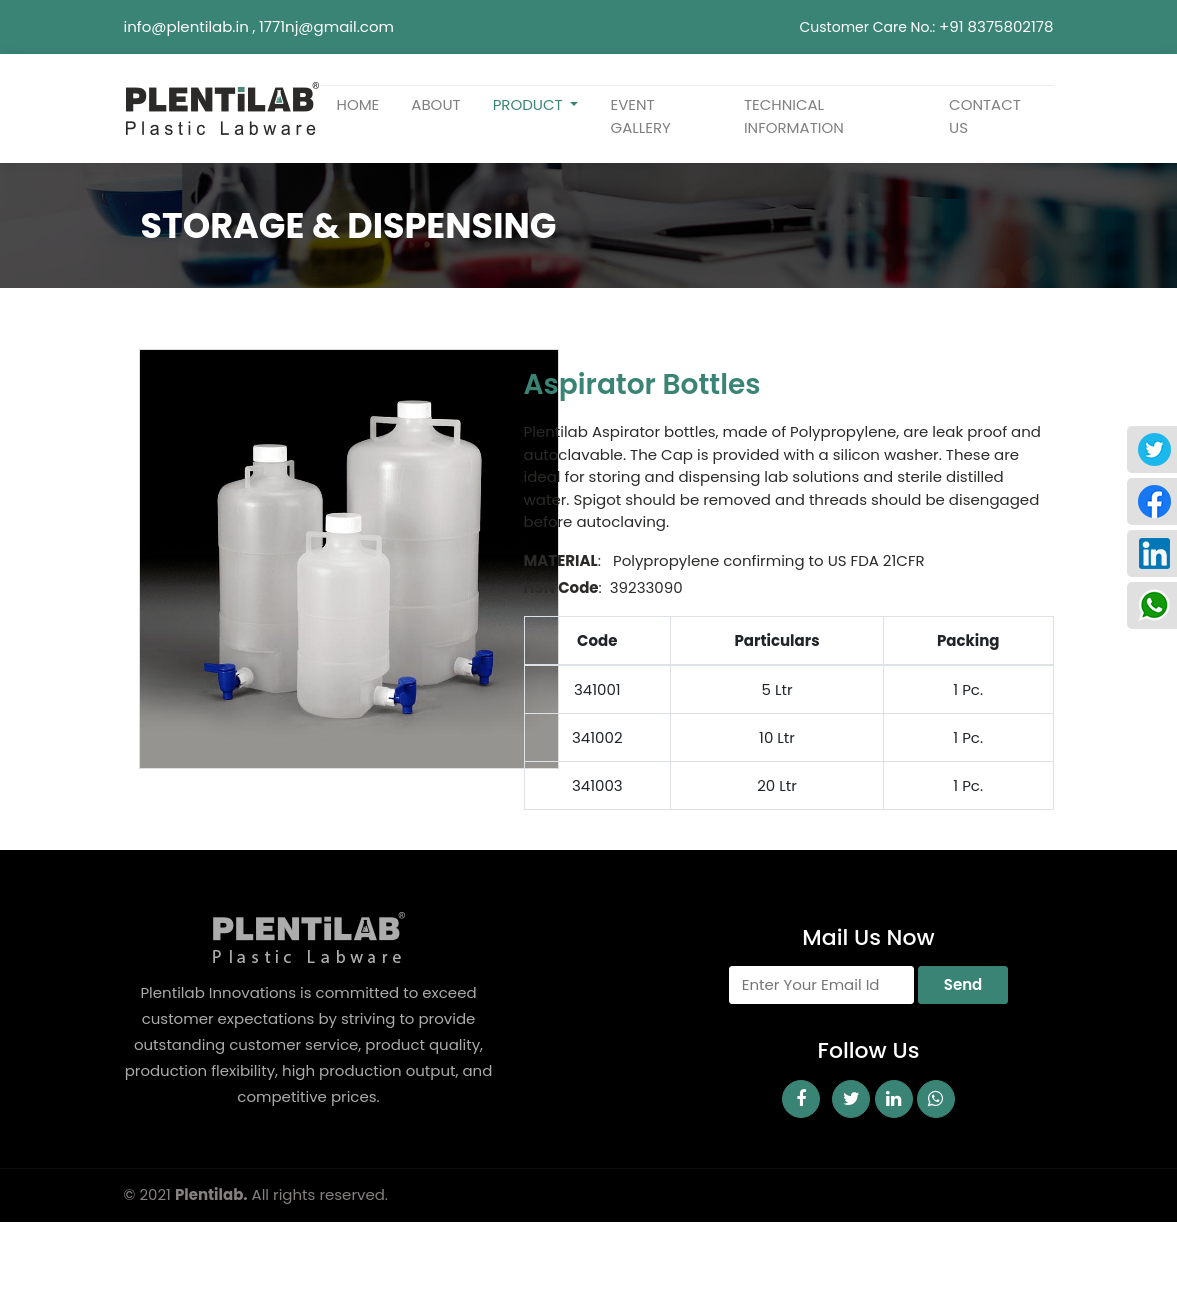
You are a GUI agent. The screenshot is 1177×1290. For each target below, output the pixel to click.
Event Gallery (640, 116)
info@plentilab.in (186, 26)
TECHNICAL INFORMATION (794, 116)
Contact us (985, 116)
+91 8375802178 (996, 26)
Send (963, 984)
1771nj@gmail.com (326, 26)
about (435, 104)
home (358, 104)
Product (530, 104)
